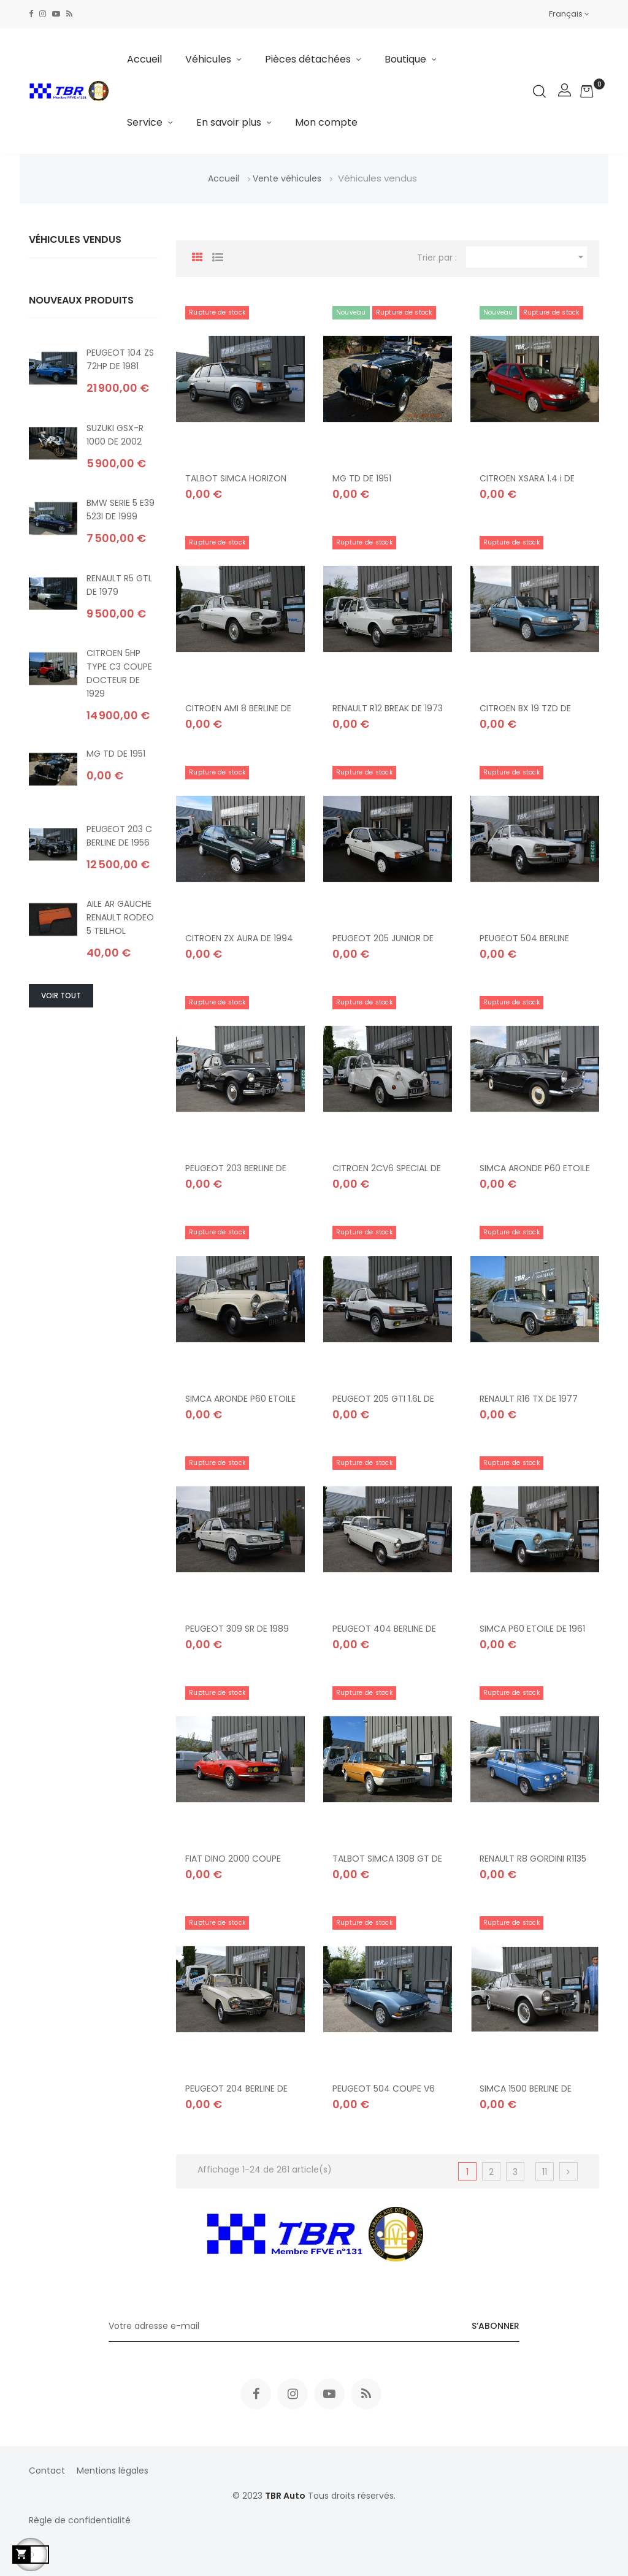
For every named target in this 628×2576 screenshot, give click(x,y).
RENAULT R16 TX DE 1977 (529, 1398)
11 (544, 2172)
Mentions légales (112, 2470)
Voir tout (61, 995)
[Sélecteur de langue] (569, 14)
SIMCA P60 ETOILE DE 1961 (532, 1628)
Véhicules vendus (75, 239)
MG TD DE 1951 (115, 753)
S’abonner (495, 2326)
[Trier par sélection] (526, 258)
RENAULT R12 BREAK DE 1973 (387, 708)
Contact (47, 2470)
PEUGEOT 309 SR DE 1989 (237, 1628)
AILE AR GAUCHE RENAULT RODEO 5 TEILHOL (120, 917)
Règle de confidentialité (80, 2520)
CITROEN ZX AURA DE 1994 (239, 938)
